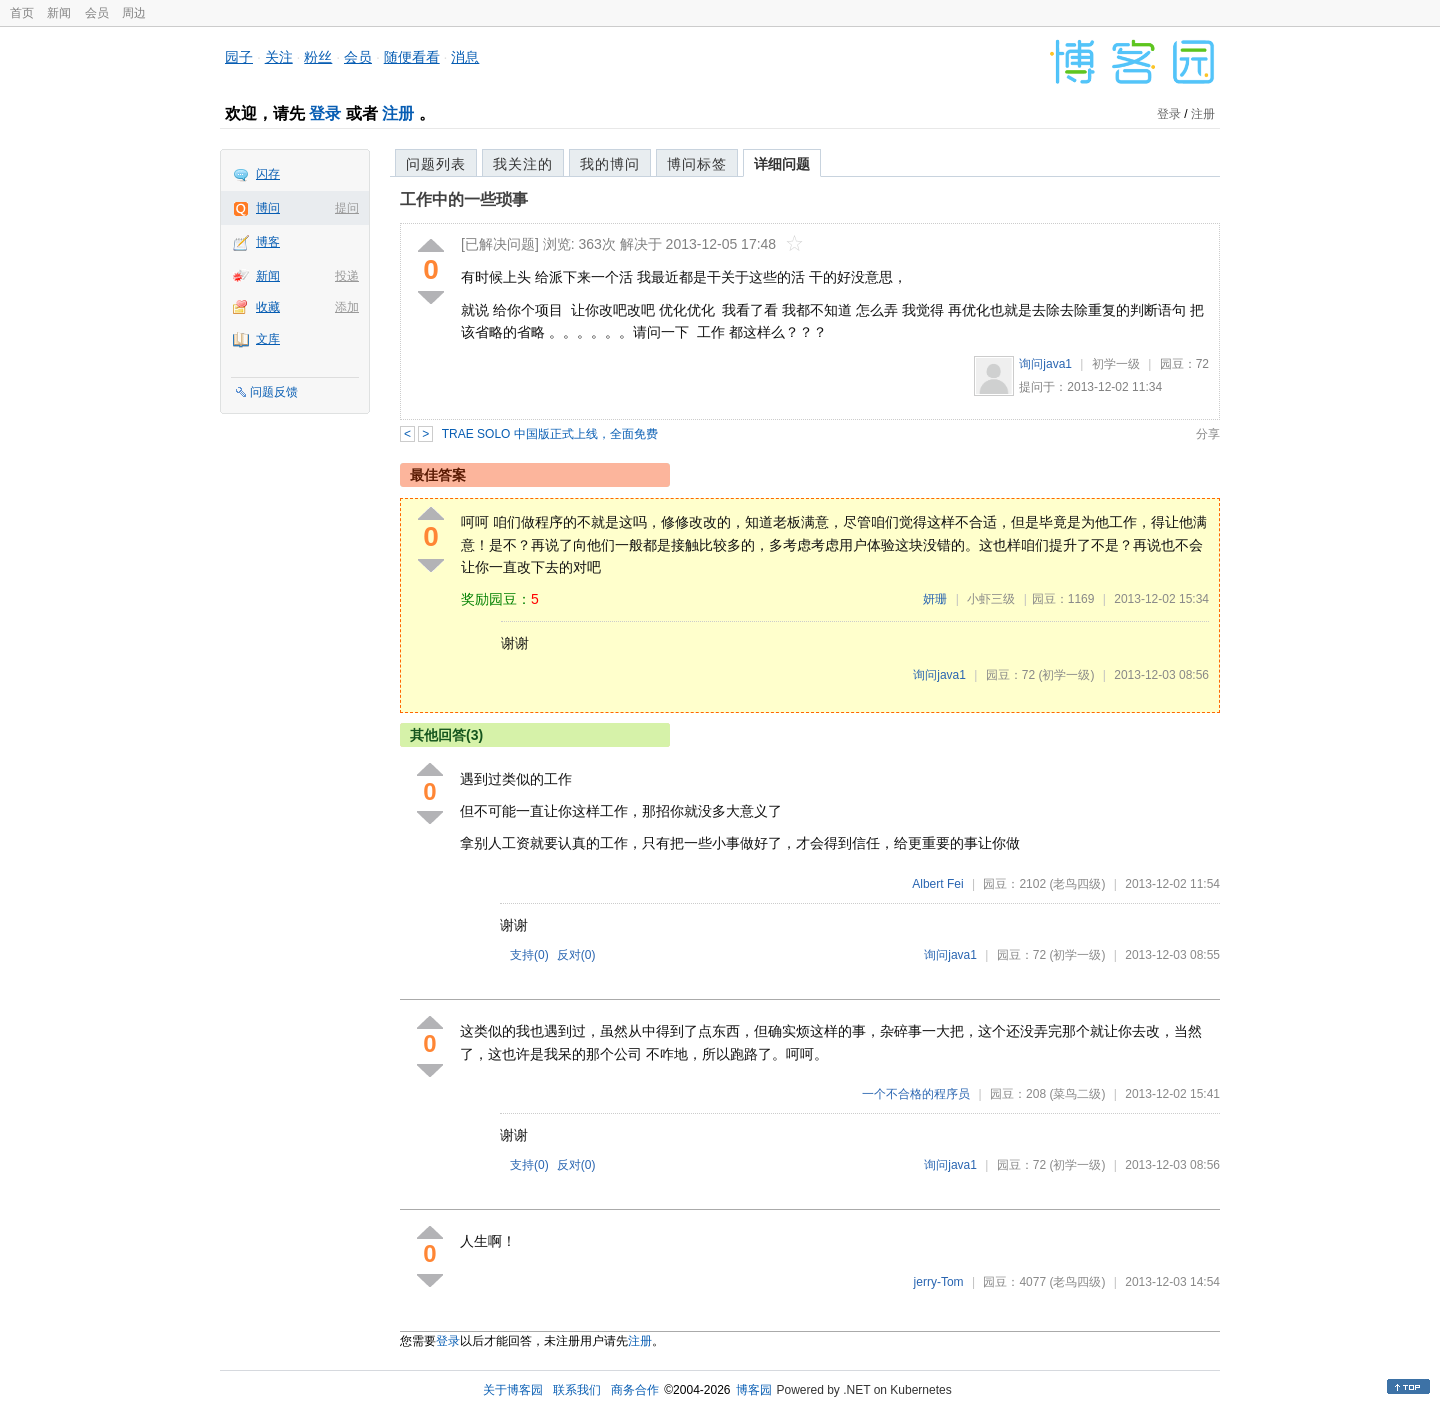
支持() (529, 955)
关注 (279, 57)
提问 (347, 208)
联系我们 (577, 1390)
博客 (268, 242)
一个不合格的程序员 (916, 1094)
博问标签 (697, 164)
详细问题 (782, 164)
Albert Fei (937, 884)
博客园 (754, 1390)
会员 (97, 13)
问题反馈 (274, 392)
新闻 (59, 13)
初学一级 (1116, 364)
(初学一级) (1066, 675)
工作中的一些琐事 (464, 199)
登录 (325, 113)
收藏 (268, 307)
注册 (398, 113)
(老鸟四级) (1077, 884)
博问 (268, 208)
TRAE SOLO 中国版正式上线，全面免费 (550, 434)
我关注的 (523, 164)
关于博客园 (513, 1390)
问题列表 (436, 164)
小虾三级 (991, 599)
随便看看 (412, 57)
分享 (1208, 434)
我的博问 (610, 164)
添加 (347, 307)
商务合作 (635, 1390)
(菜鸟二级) (1077, 1094)
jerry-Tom (939, 1282)
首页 (22, 13)
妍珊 (935, 599)
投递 (347, 276)
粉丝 (318, 57)
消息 (465, 57)
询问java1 (1045, 364)
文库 (268, 339)
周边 (134, 13)
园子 (239, 57)
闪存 (268, 174)
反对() (576, 955)
